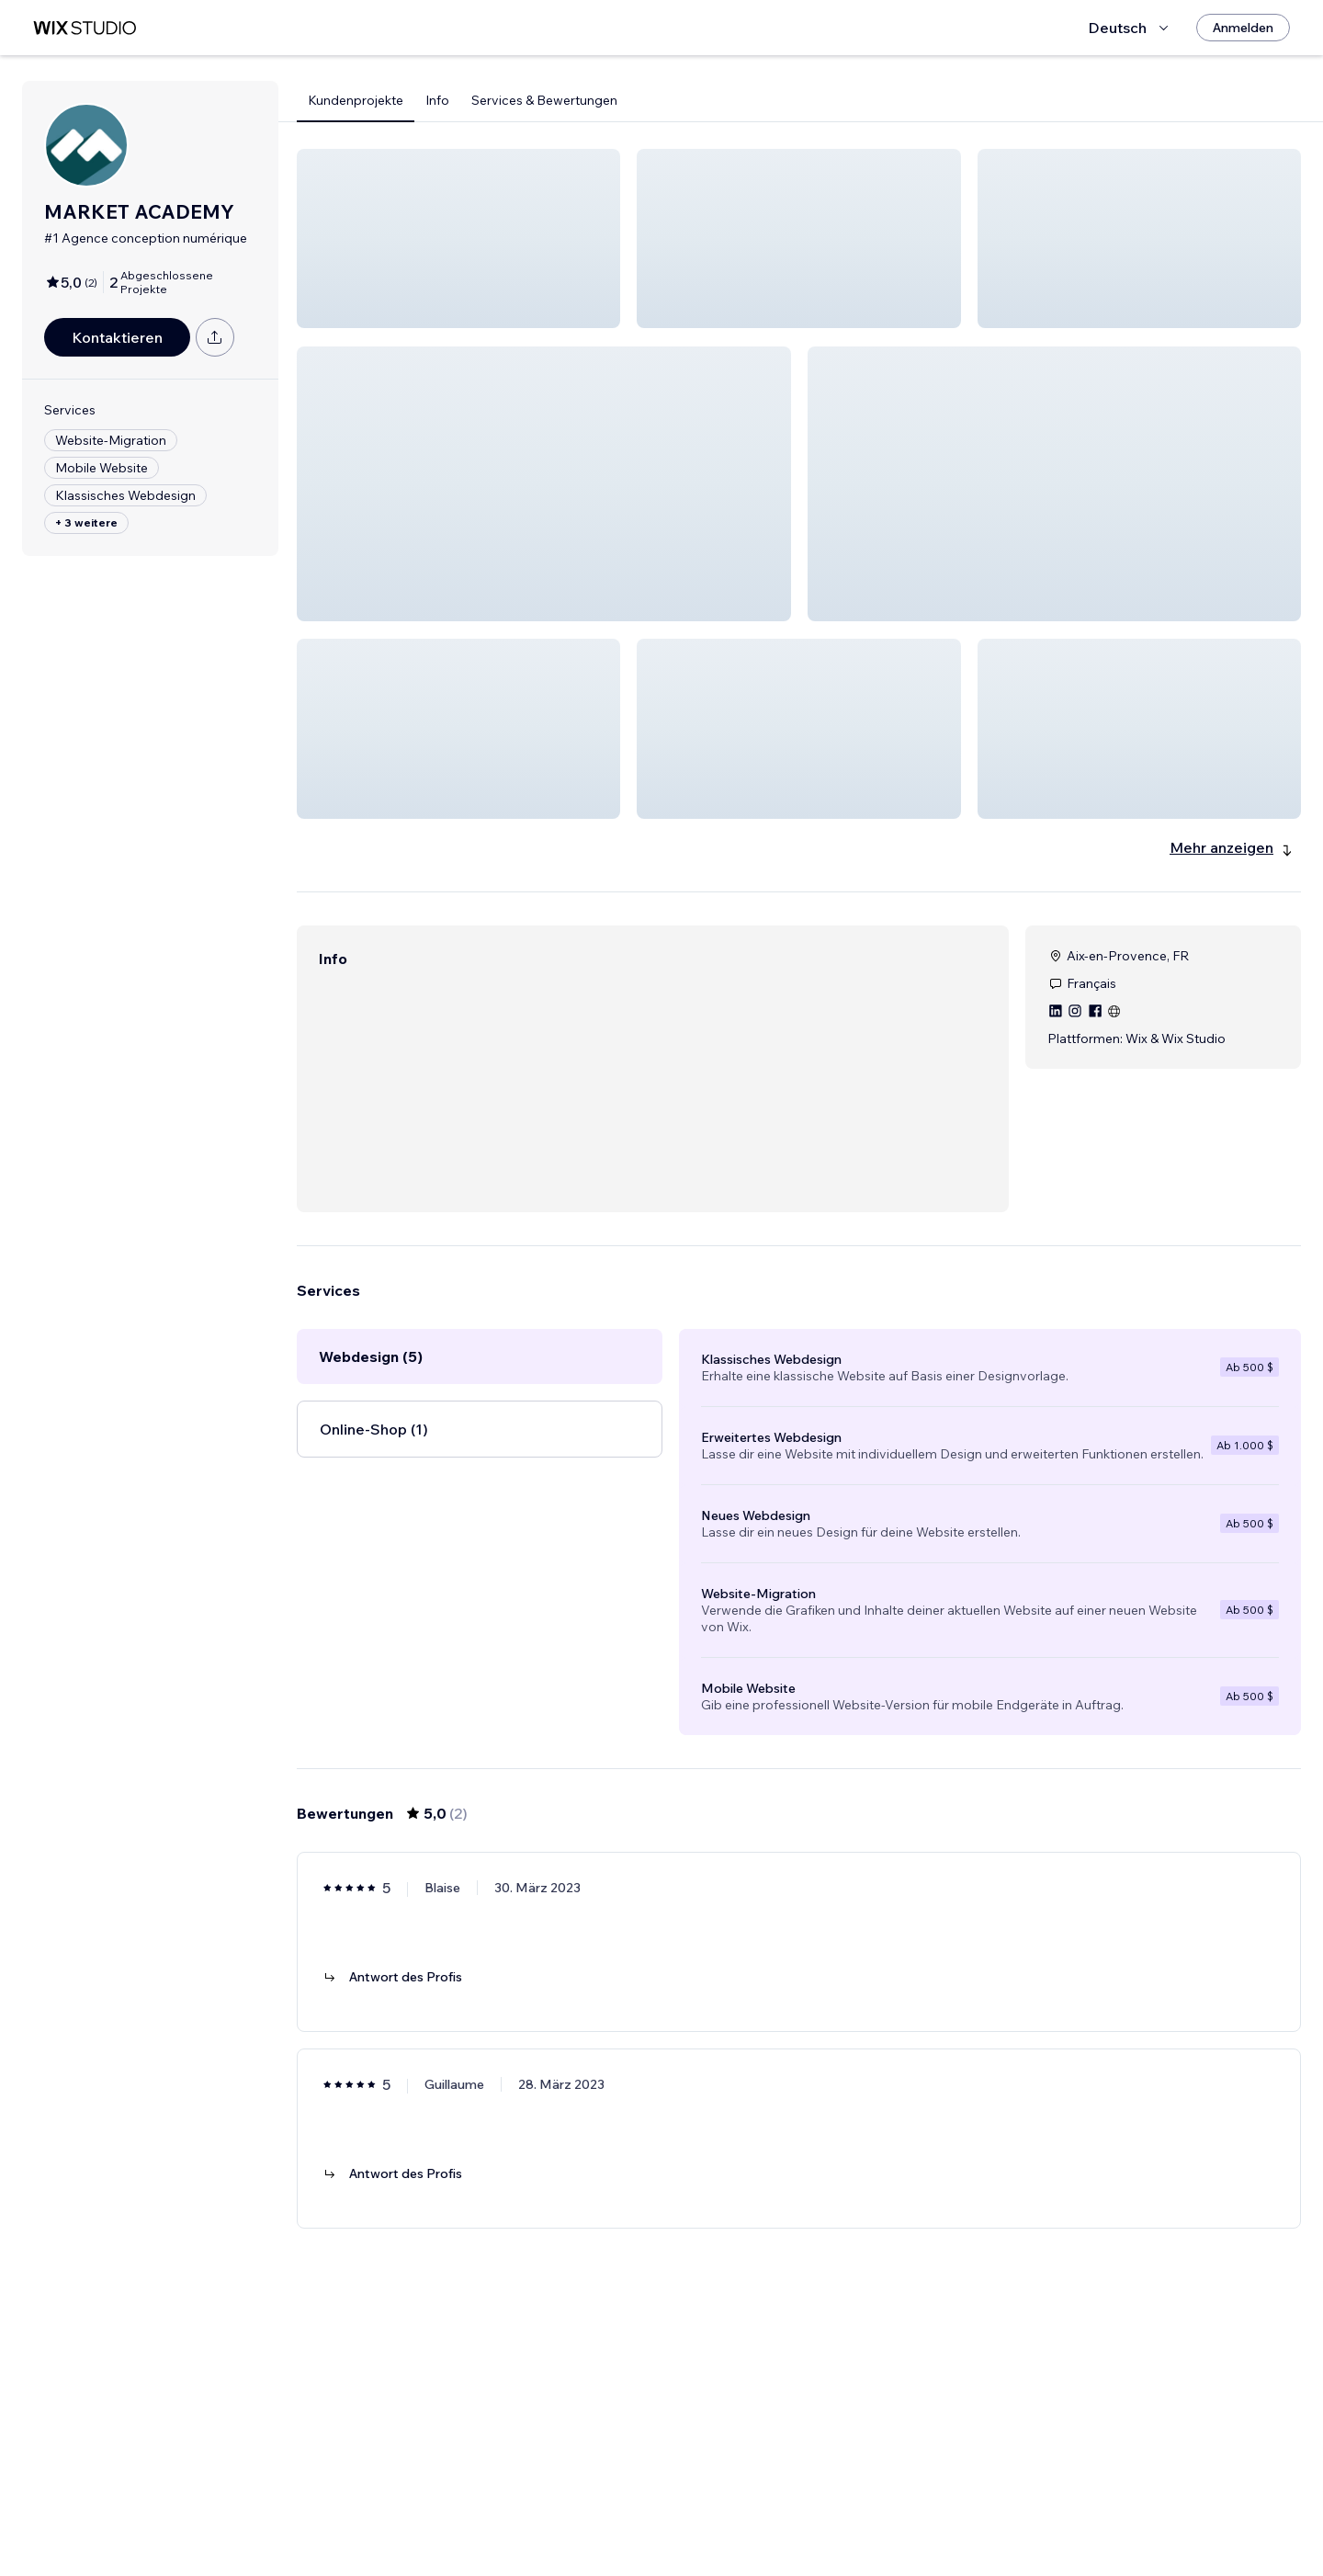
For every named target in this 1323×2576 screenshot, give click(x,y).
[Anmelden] (1243, 27)
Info (437, 100)
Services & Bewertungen (544, 100)
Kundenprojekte (355, 100)
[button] (458, 238)
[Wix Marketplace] (84, 28)
